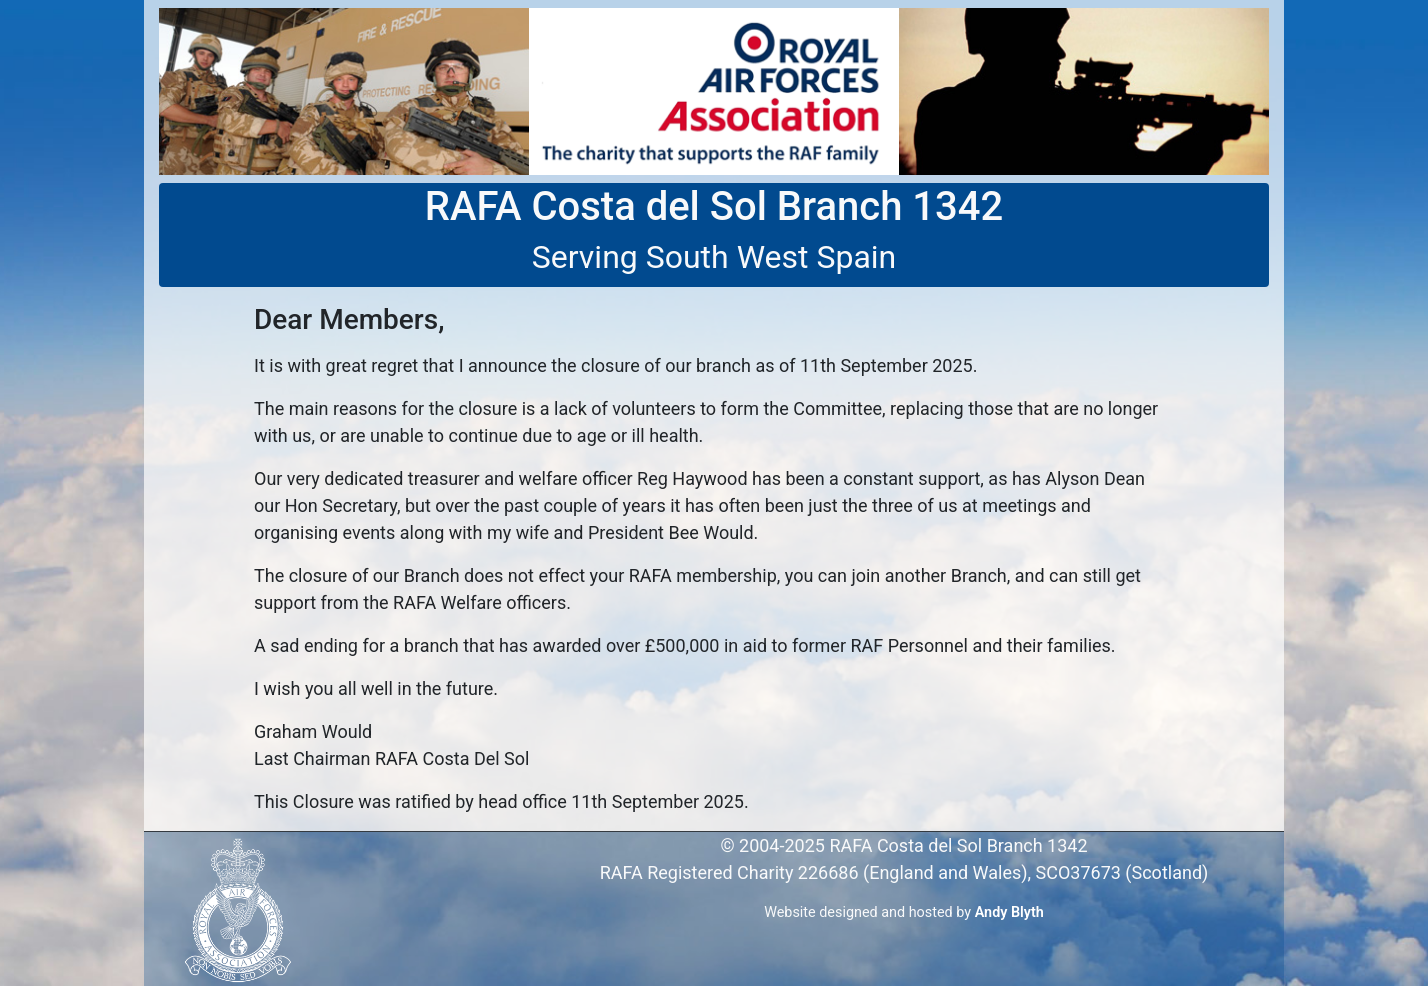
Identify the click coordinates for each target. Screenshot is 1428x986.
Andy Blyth (1009, 912)
